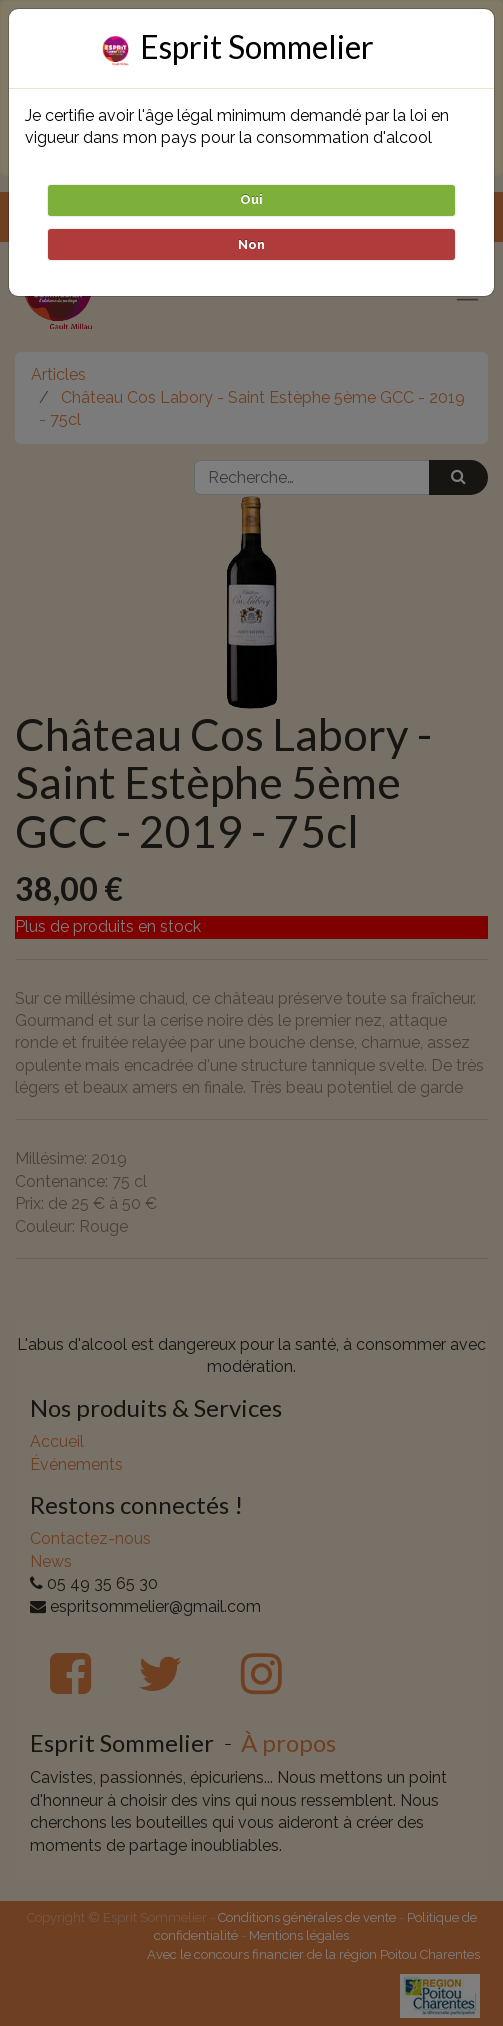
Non (251, 244)
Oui (251, 199)
